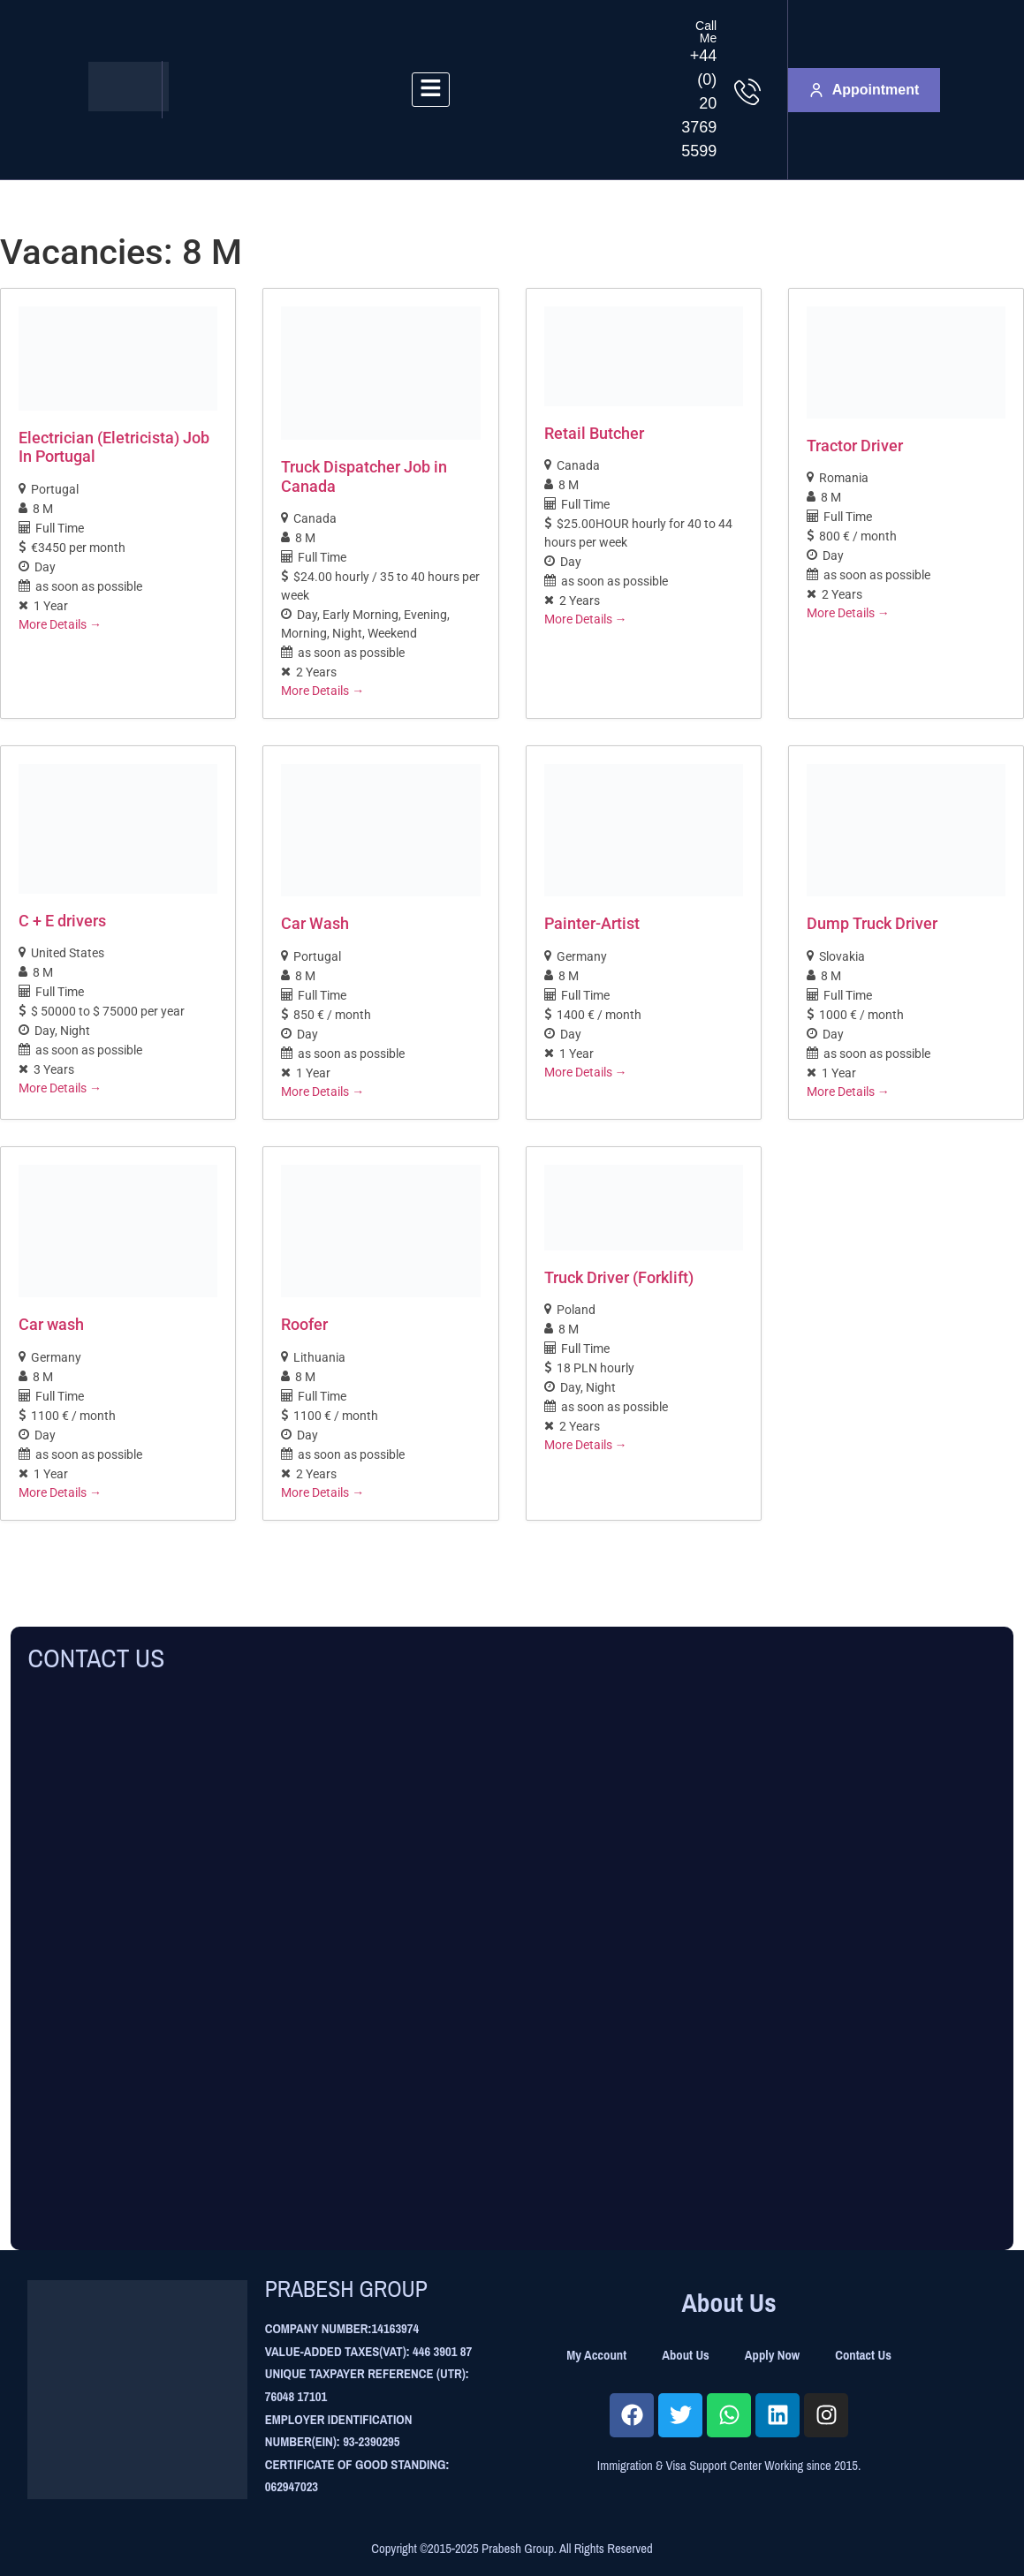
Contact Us (863, 2355)
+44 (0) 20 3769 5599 (699, 103)
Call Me (706, 32)
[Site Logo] (128, 106)
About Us (685, 2355)
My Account (596, 2355)
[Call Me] (747, 92)
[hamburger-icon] (431, 89)
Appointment (864, 89)
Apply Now (772, 2355)
